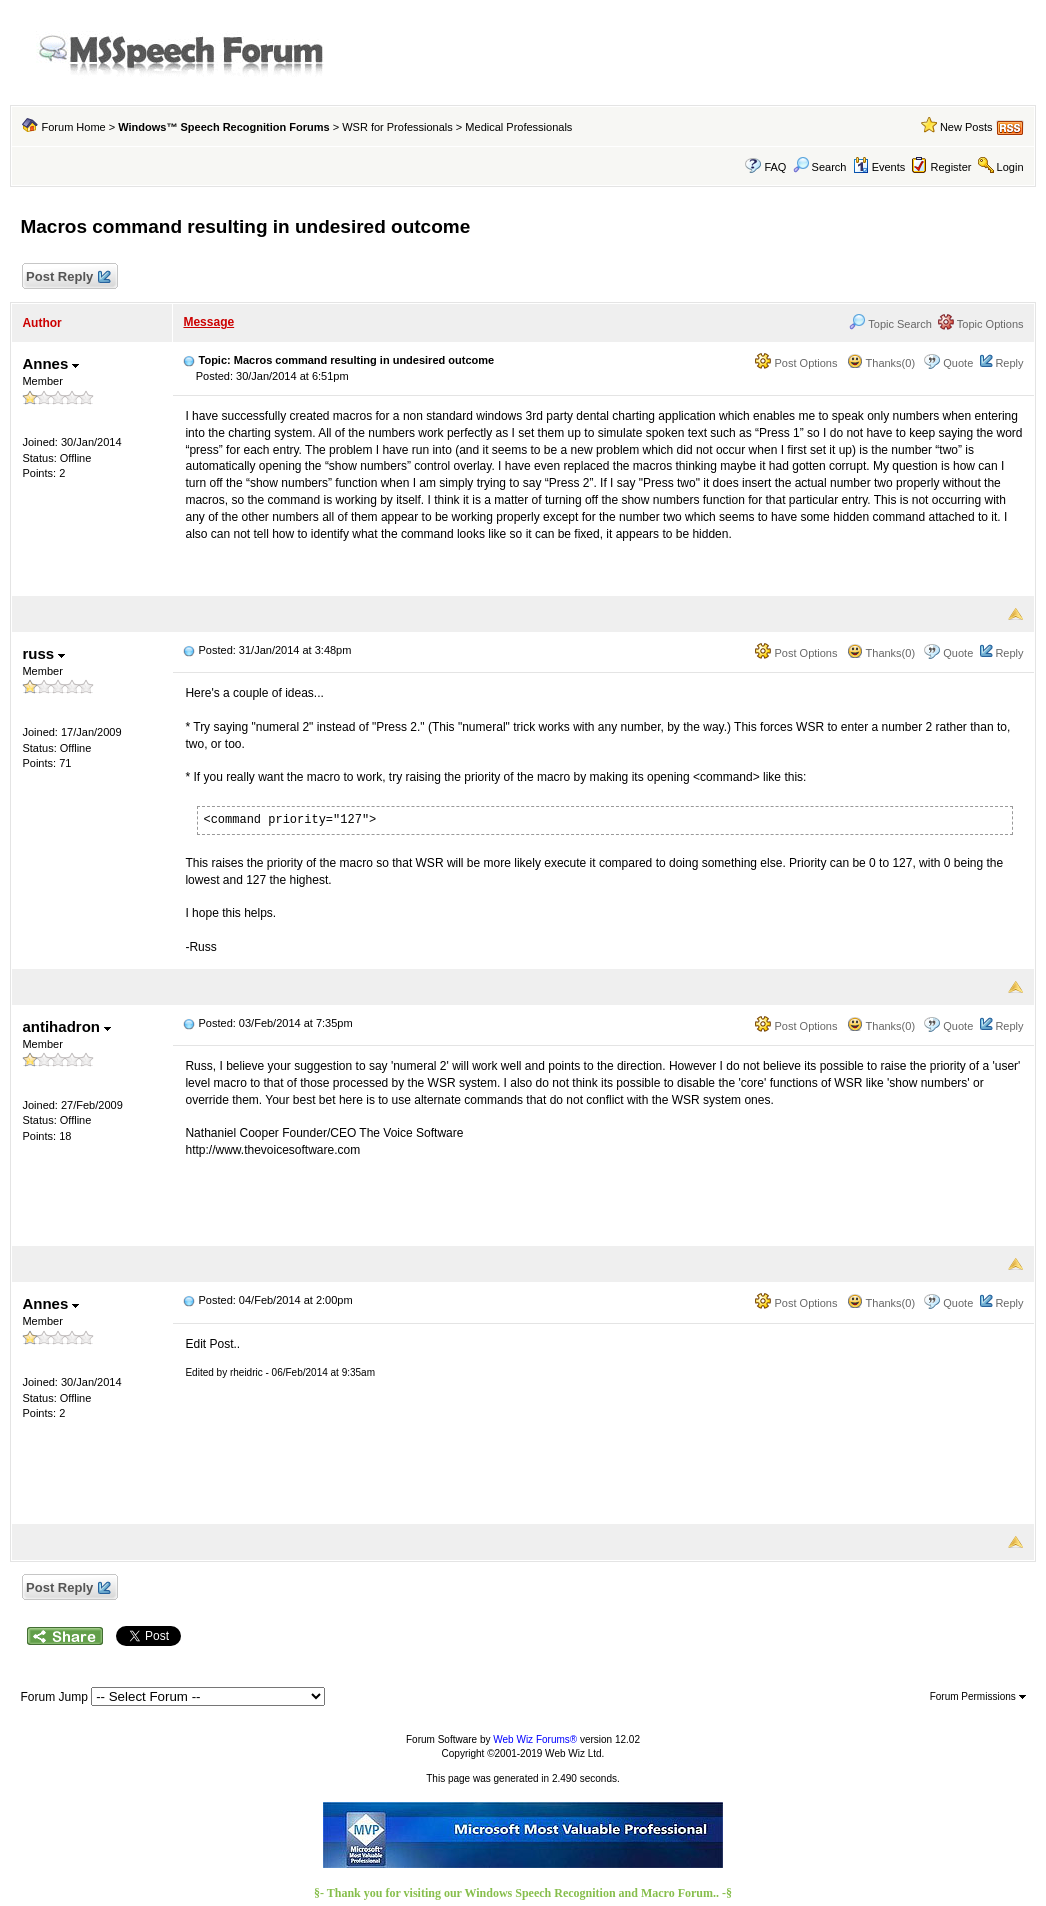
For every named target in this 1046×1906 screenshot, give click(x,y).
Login (1010, 167)
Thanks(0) (881, 363)
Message (208, 322)
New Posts (966, 127)
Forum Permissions (978, 1696)
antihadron (66, 1026)
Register (950, 167)
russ (43, 653)
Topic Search (890, 324)
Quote (958, 363)
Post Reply (67, 277)
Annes (50, 363)
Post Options (796, 363)
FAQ (775, 167)
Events (879, 167)
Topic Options (981, 324)
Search (820, 167)
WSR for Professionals (397, 127)
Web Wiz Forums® (535, 1739)
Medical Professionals (518, 127)
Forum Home (74, 127)
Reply (1009, 363)
